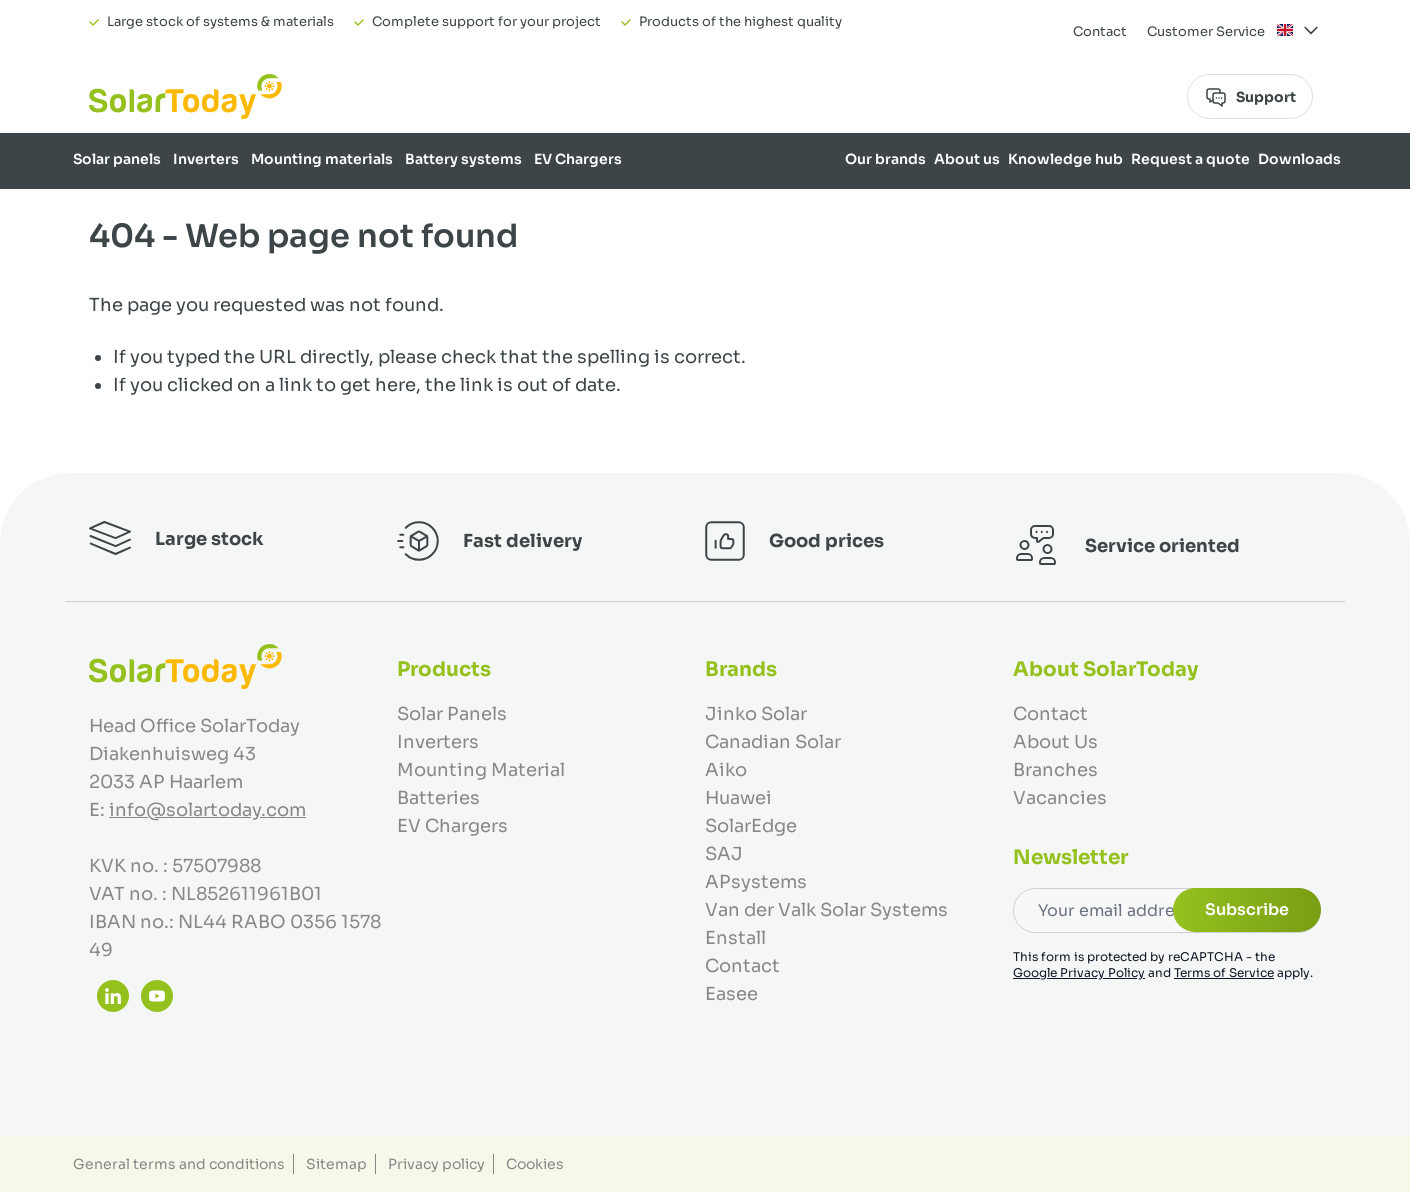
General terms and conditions (179, 1164)
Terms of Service (1224, 972)
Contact (1100, 31)
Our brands (885, 159)
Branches (1055, 770)
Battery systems (463, 159)
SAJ (724, 854)
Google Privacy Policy (1079, 972)
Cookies (535, 1164)
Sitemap (336, 1164)
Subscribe (1247, 909)
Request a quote (1190, 159)
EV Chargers (578, 159)
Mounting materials (322, 159)
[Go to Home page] (185, 96)
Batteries (438, 798)
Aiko (726, 770)
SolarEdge (751, 826)
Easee (731, 994)
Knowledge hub (1065, 159)
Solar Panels (452, 714)
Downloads (1299, 159)
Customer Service (1206, 31)
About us (967, 159)
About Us (1055, 742)
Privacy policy (436, 1164)
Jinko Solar (756, 714)
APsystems (756, 882)
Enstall (735, 938)
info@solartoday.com (207, 810)
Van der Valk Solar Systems (826, 910)
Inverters (206, 159)
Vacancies (1060, 798)
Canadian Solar (773, 742)
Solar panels (117, 159)
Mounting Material (481, 770)
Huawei (738, 798)
